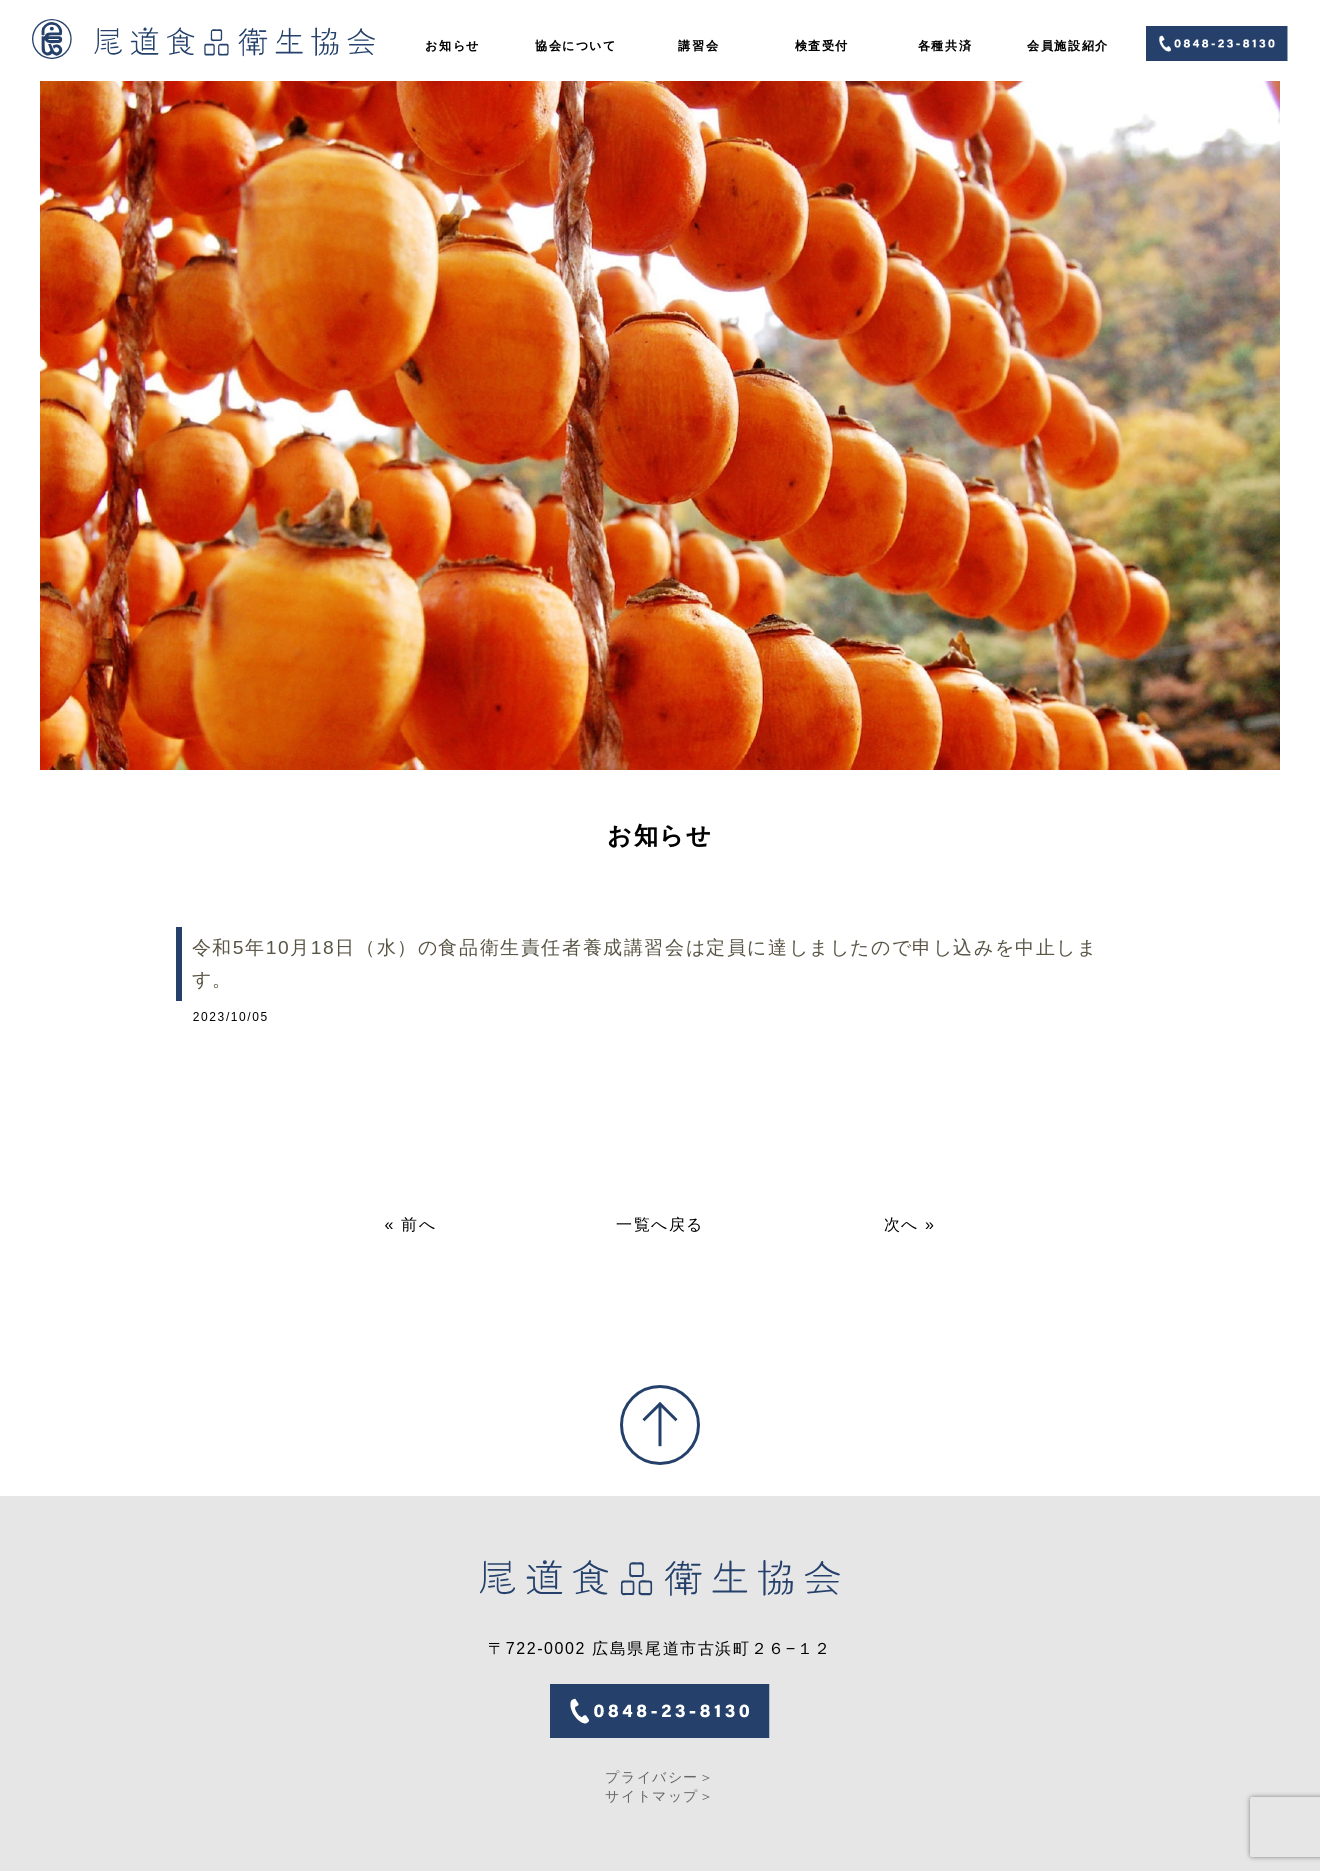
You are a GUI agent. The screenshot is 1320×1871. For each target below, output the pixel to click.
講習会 (698, 46)
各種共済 (945, 46)
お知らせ (452, 46)
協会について (576, 46)
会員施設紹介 (1068, 46)
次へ (901, 1224)
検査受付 (822, 46)
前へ (418, 1224)
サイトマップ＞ (659, 1796)
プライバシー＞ (659, 1777)
